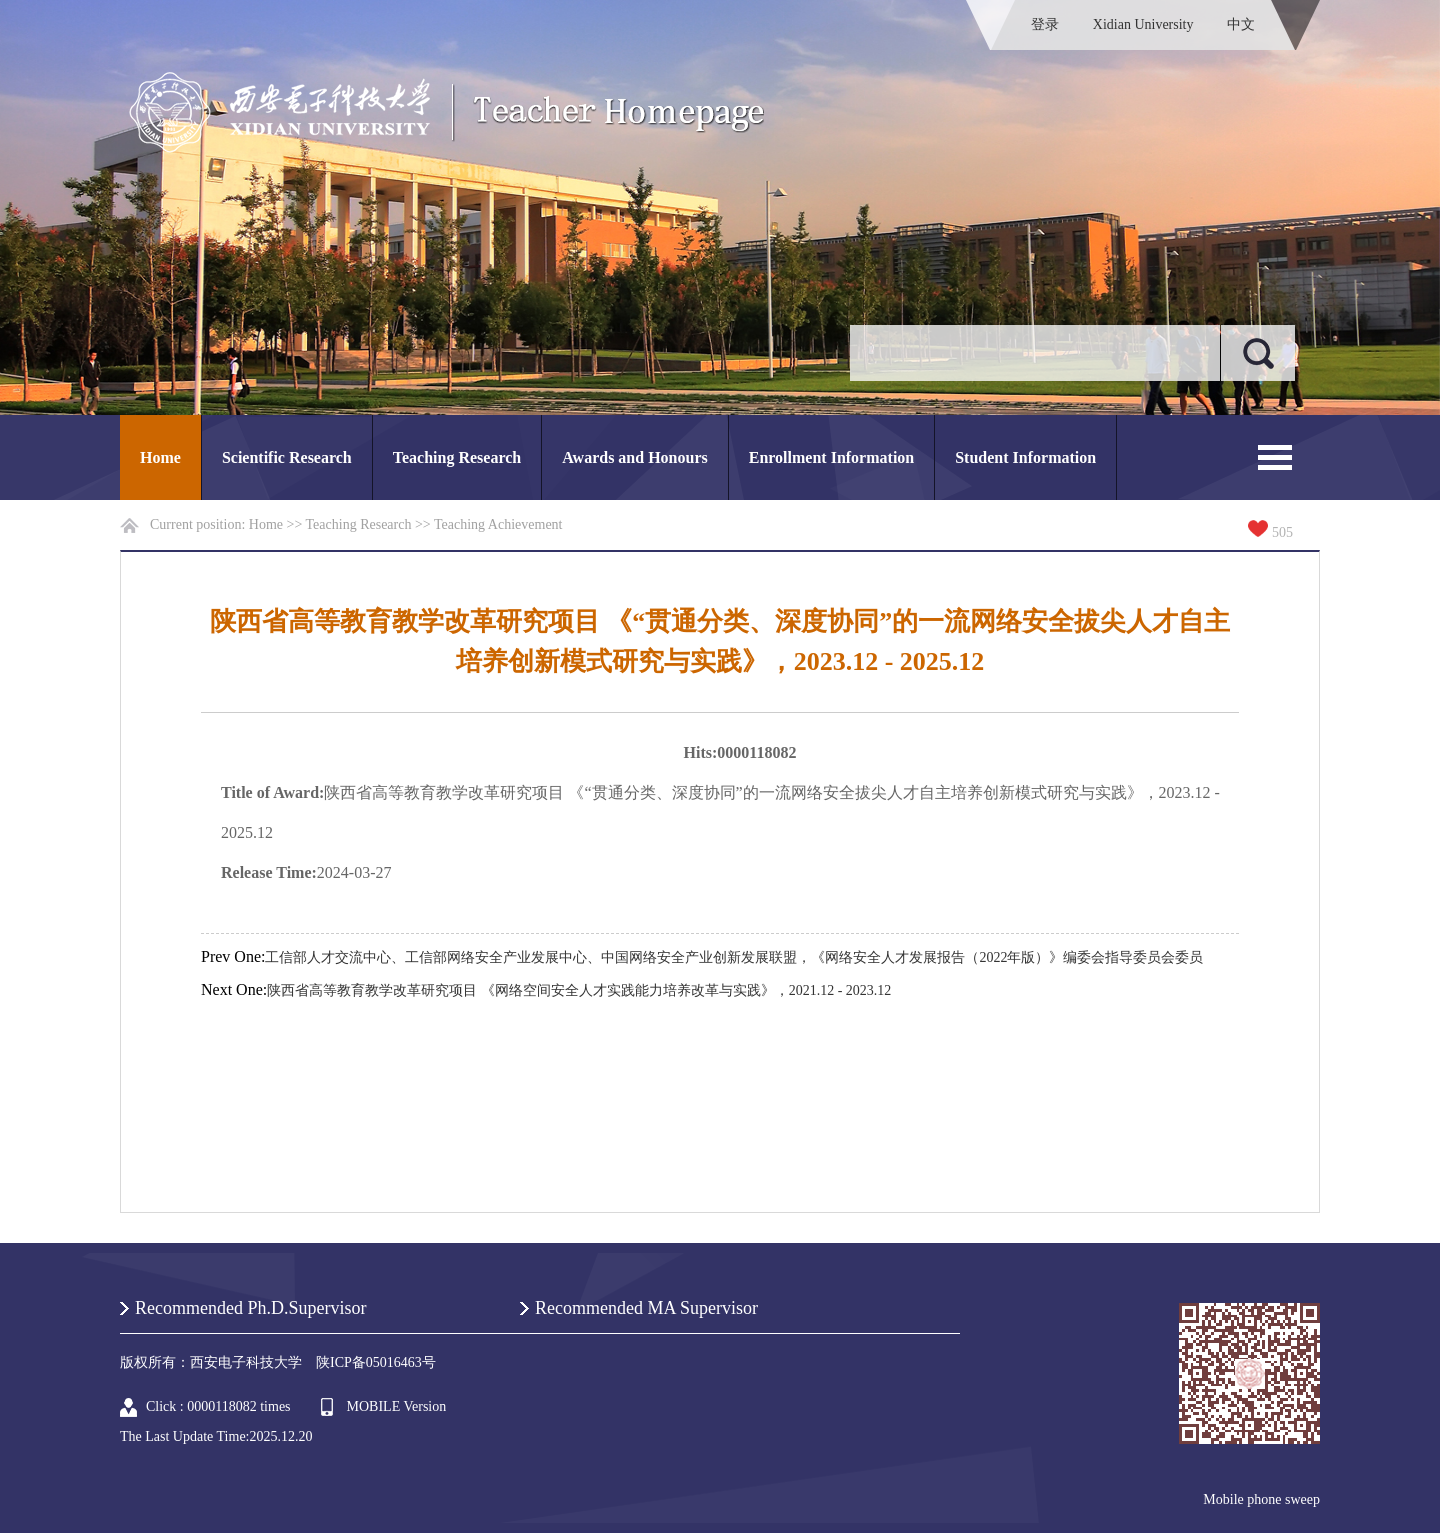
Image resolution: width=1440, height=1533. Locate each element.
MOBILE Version (397, 1406)
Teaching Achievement (498, 524)
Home (160, 457)
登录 (1045, 24)
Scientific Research (287, 457)
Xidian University (1143, 24)
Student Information (1025, 457)
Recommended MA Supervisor (646, 1308)
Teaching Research (457, 457)
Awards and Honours (635, 457)
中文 (1241, 24)
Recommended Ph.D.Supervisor (250, 1308)
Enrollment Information (831, 457)
